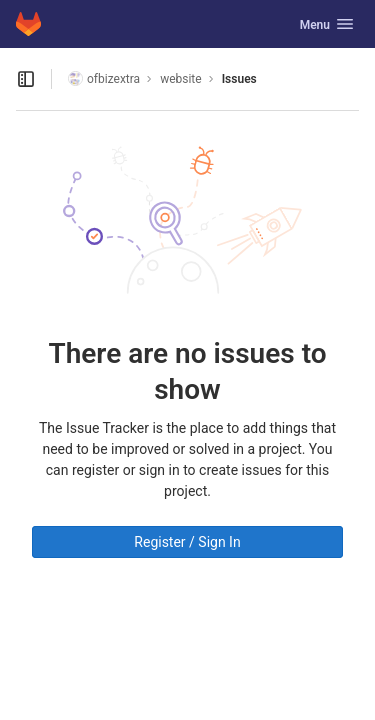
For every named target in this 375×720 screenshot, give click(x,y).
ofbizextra (104, 78)
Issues (239, 79)
